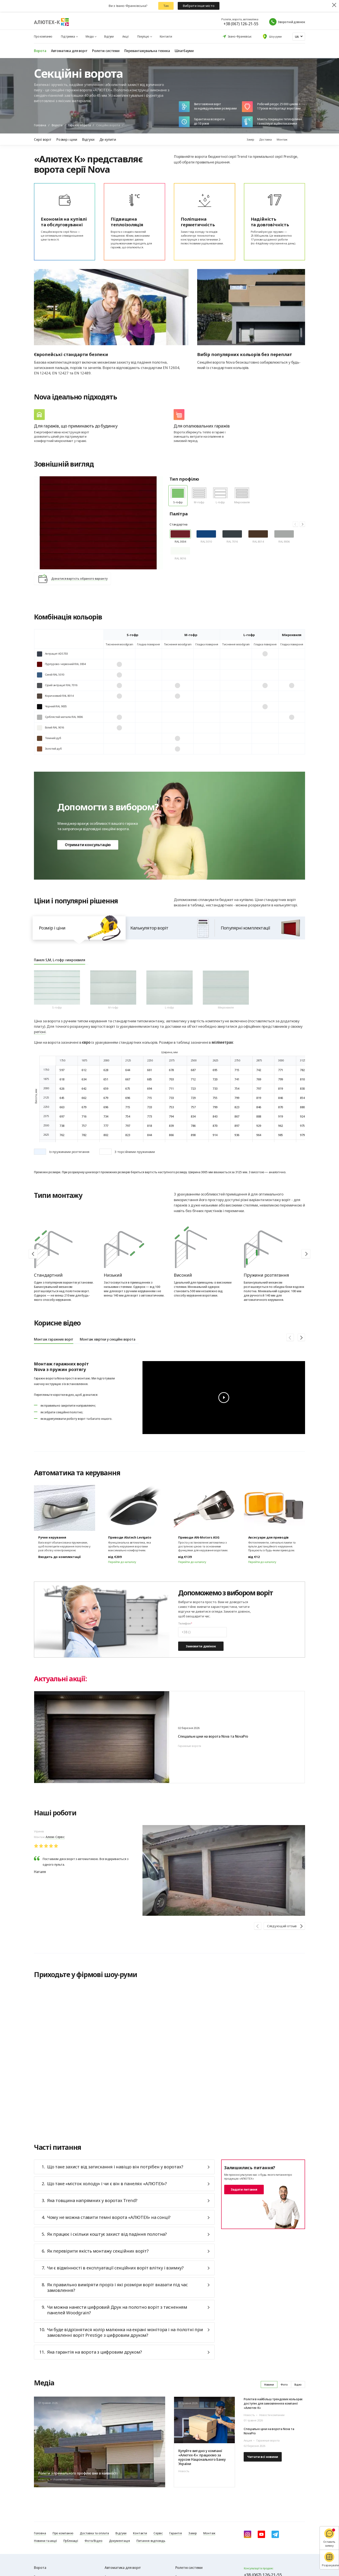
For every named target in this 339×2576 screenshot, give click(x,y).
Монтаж (282, 139)
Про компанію (43, 36)
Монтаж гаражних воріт (53, 1339)
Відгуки (109, 36)
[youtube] (261, 2534)
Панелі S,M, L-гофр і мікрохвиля (59, 959)
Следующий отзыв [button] (282, 1926)
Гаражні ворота (79, 125)
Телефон (184, 1623)
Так (166, 5)
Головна (40, 125)
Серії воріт (42, 139)
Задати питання (244, 2189)
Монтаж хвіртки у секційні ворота (107, 1339)
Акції (125, 36)
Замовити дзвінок (201, 1646)
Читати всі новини (262, 2456)
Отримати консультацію (88, 844)
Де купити (107, 139)
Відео (298, 2384)
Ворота (57, 125)
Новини (269, 2384)
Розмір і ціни (66, 139)
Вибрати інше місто (198, 5)
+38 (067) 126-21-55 (241, 24)
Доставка (265, 139)
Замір (250, 139)
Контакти (166, 36)
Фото (284, 2384)
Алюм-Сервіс (55, 1837)
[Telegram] (275, 2534)
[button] (302, 524)
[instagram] (247, 2534)
